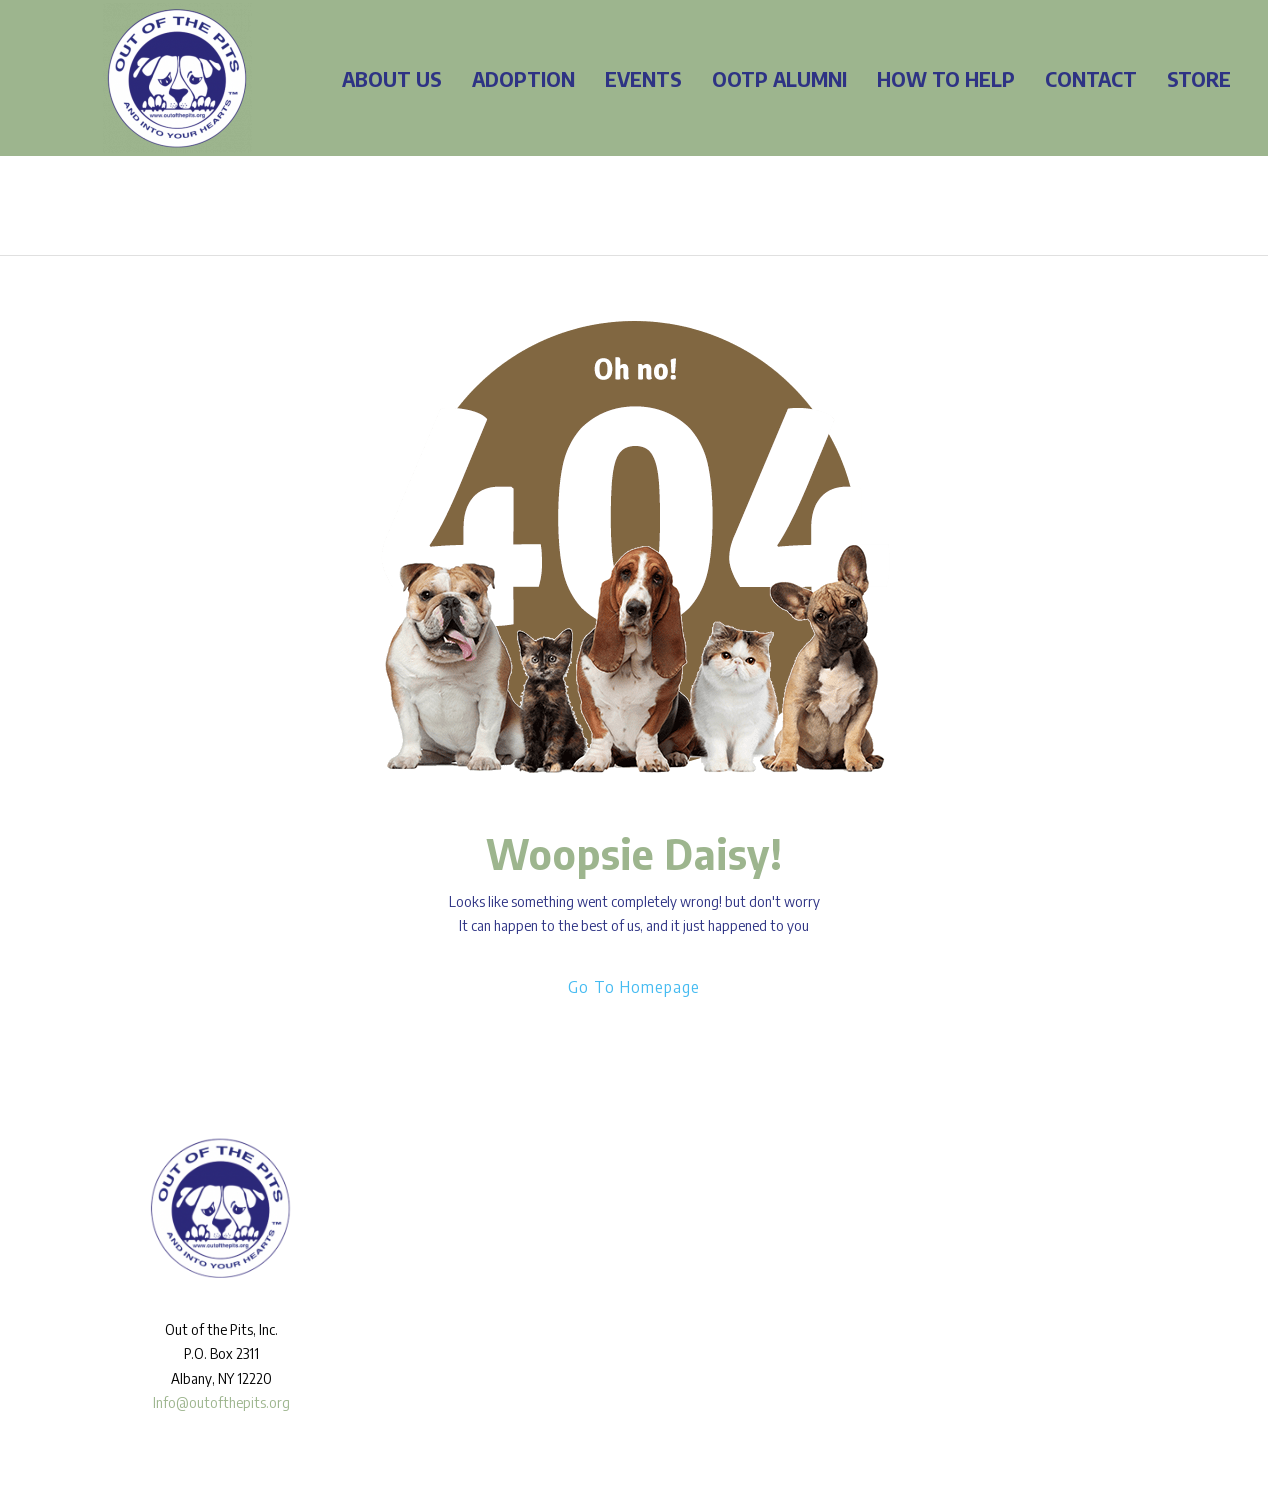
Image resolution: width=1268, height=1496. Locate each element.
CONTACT (1091, 78)
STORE (1199, 78)
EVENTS (643, 78)
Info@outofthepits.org (221, 1402)
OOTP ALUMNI (779, 78)
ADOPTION (523, 78)
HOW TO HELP (946, 78)
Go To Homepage (634, 987)
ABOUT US (392, 78)
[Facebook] (866, 1182)
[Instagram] (895, 1182)
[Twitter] (924, 1182)
